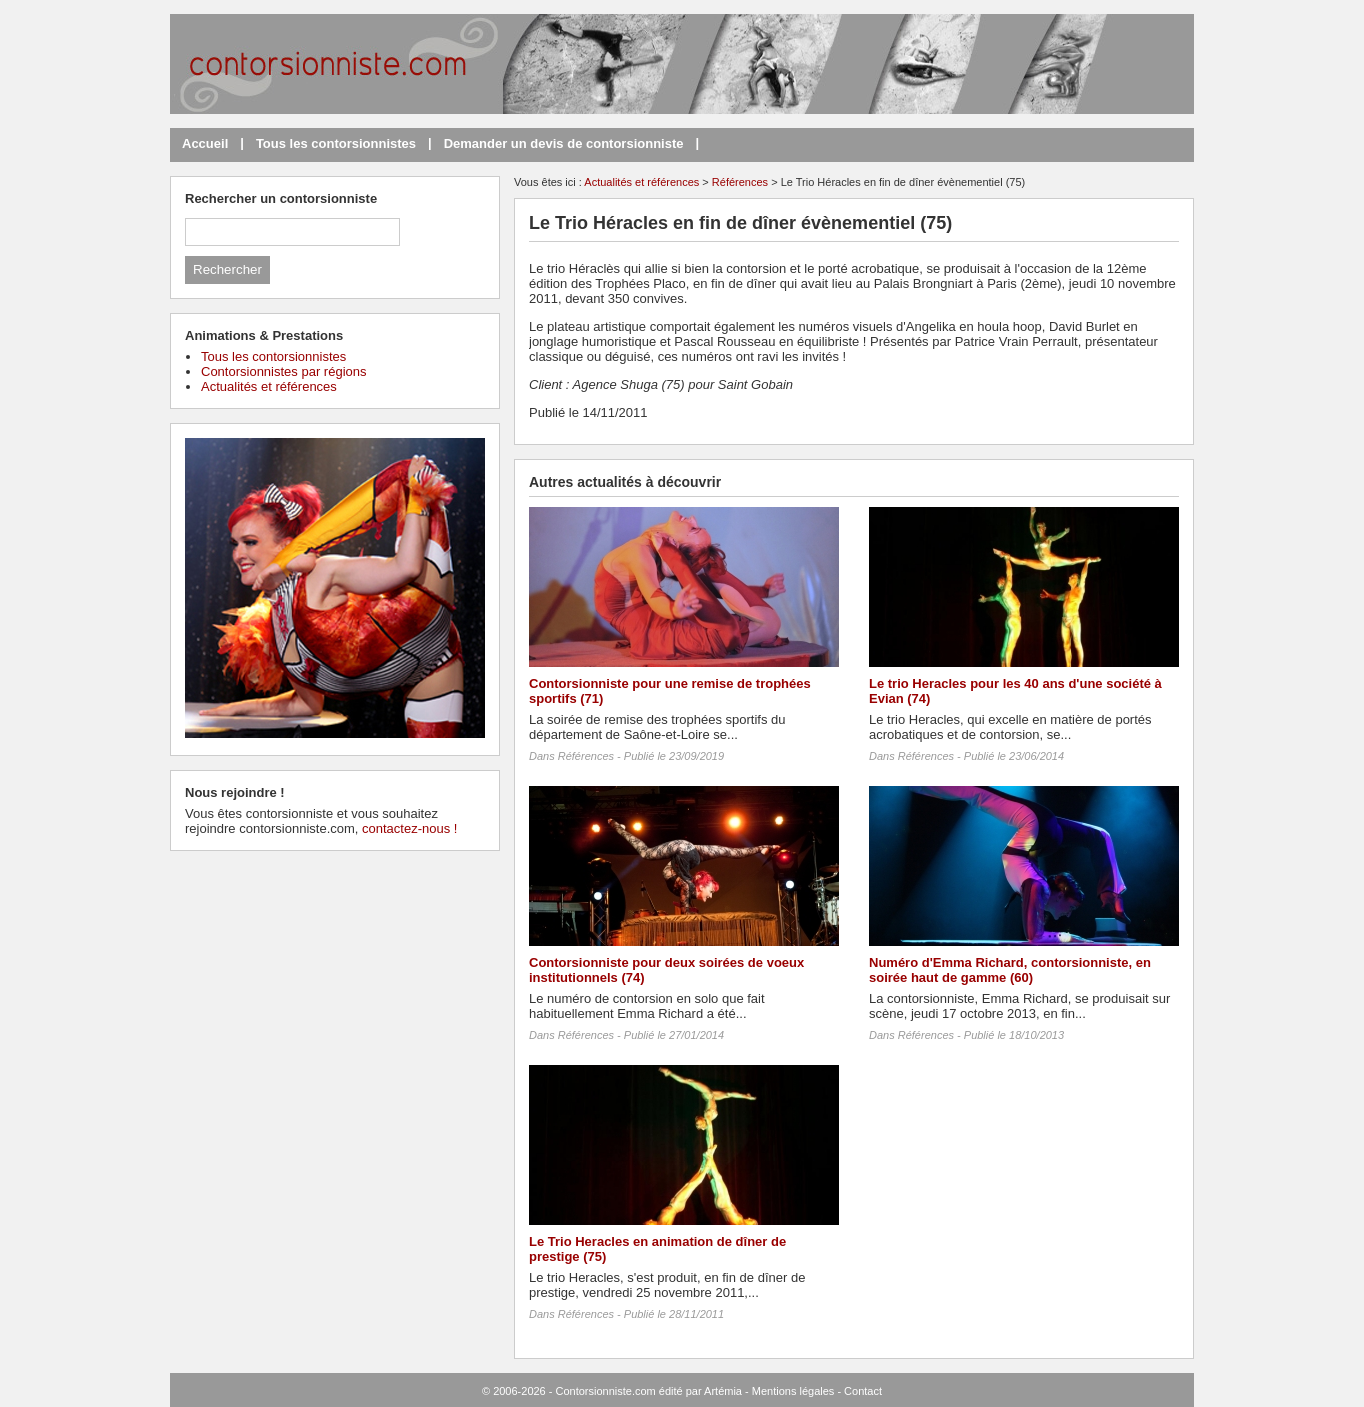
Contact (863, 1391)
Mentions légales (793, 1391)
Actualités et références (641, 182)
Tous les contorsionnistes (336, 143)
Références (740, 182)
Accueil (205, 143)
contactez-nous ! (409, 828)
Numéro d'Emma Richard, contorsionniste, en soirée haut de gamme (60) (1010, 970)
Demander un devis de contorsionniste (564, 143)
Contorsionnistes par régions (283, 371)
